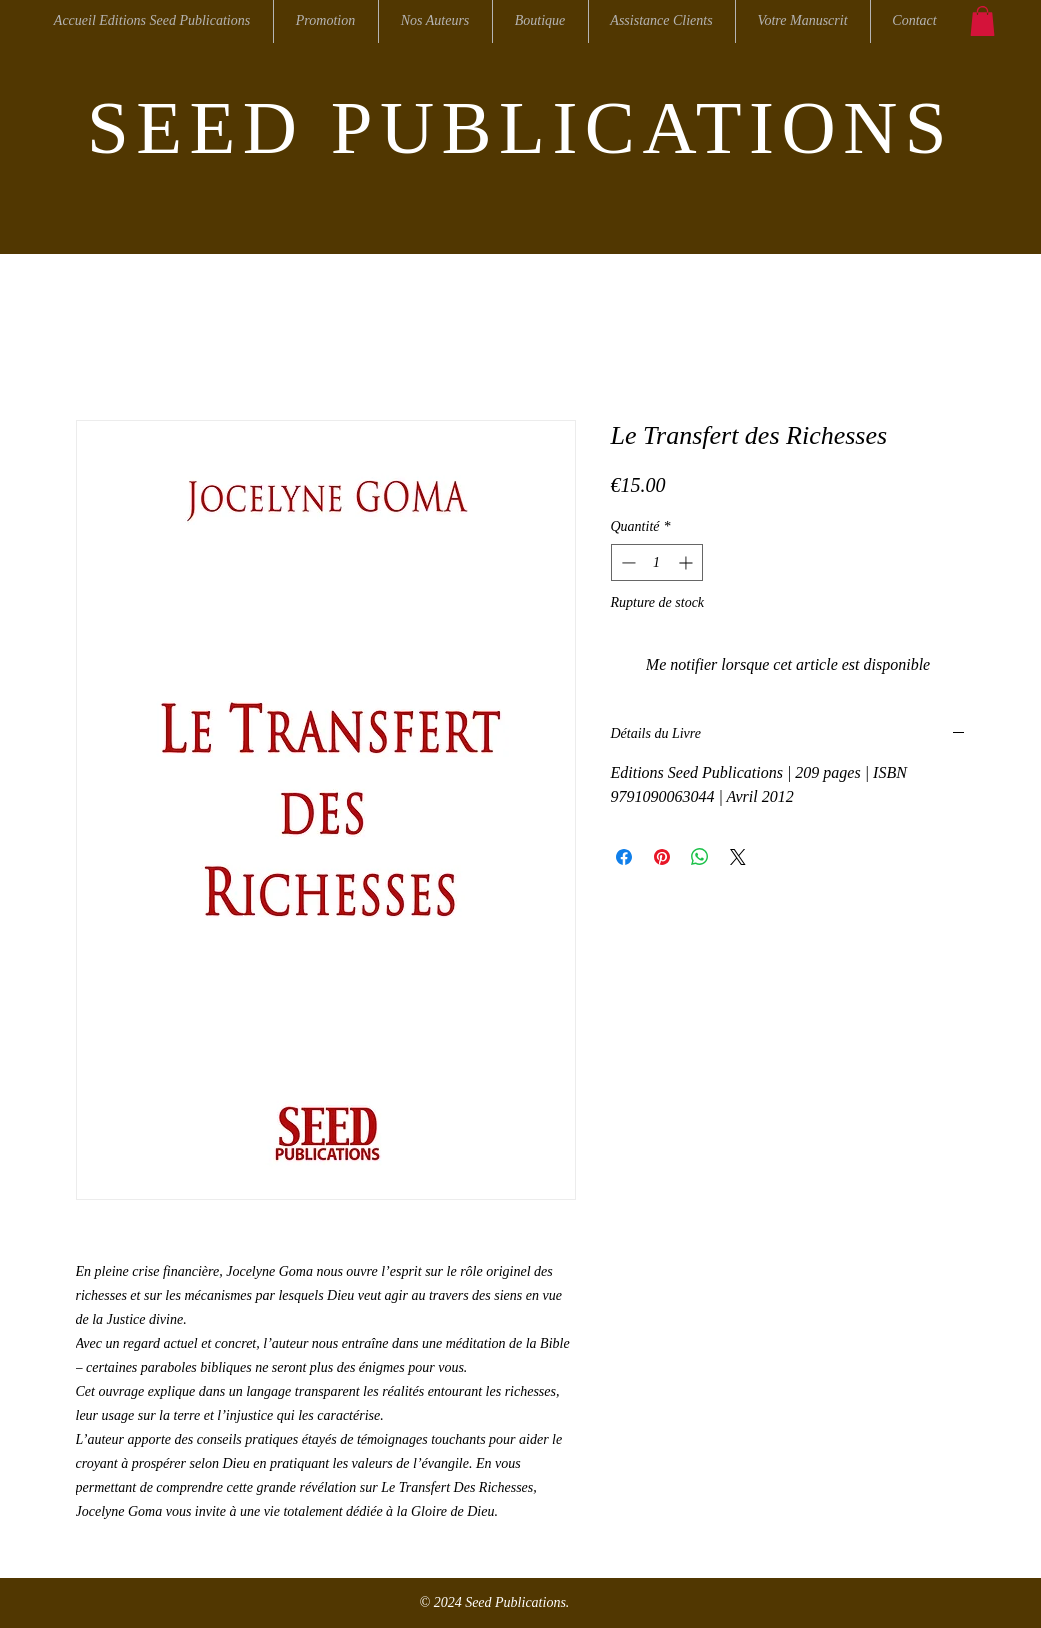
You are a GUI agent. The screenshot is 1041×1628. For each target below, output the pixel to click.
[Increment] (687, 562)
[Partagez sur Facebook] (624, 857)
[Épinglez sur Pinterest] (662, 857)
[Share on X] (738, 857)
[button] (982, 21)
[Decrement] (626, 562)
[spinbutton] (657, 562)
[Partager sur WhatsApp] (700, 857)
